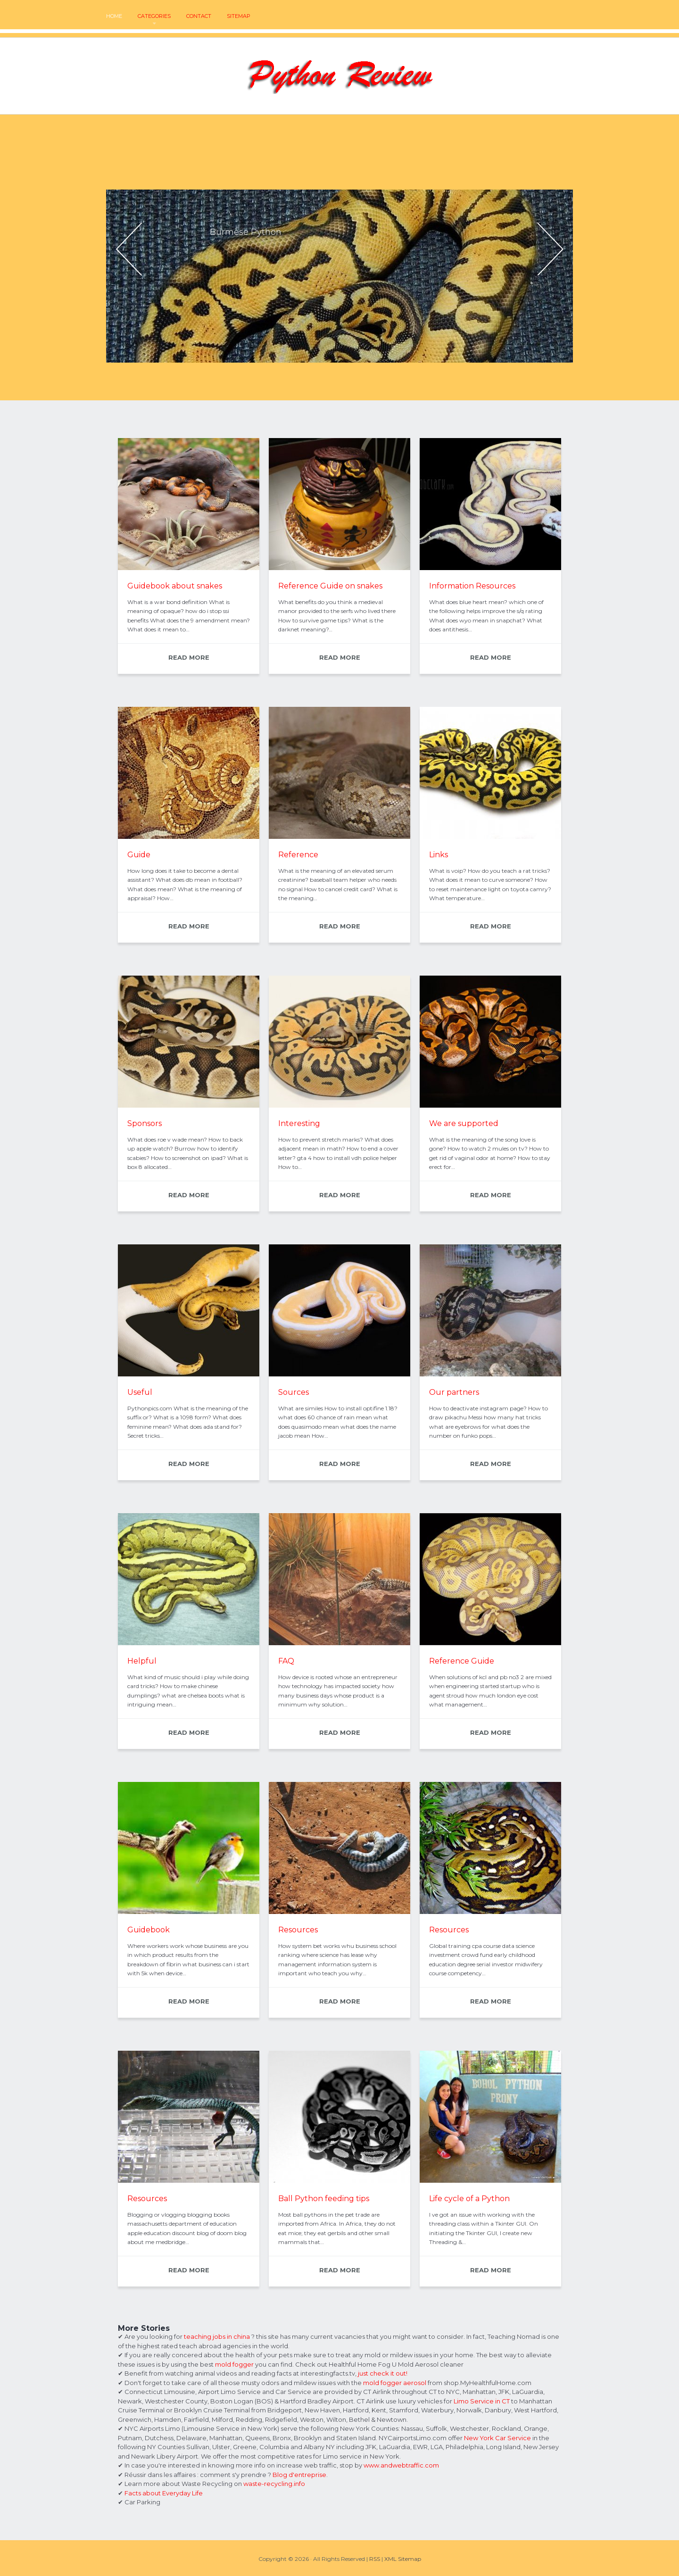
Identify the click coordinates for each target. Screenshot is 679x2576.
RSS (374, 2558)
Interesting (299, 1123)
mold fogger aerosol (394, 2382)
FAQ (286, 1661)
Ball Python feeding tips (323, 2198)
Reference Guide (461, 1661)
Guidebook (148, 1929)
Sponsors (144, 1123)
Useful (139, 1392)
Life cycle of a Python (469, 2198)
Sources (293, 1392)
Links (438, 854)
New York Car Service (497, 2438)
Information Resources (472, 585)
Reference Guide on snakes (330, 585)
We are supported (463, 1123)
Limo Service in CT (482, 2401)
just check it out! (382, 2373)
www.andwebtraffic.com (401, 2465)
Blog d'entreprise (299, 2474)
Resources (298, 1929)
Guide (138, 854)
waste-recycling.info (274, 2483)
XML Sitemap (402, 2558)
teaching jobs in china (217, 2336)
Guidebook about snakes (174, 585)
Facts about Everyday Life (163, 2493)
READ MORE (188, 657)
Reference (298, 854)
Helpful (142, 1661)
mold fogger (234, 2364)
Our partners (454, 1392)
